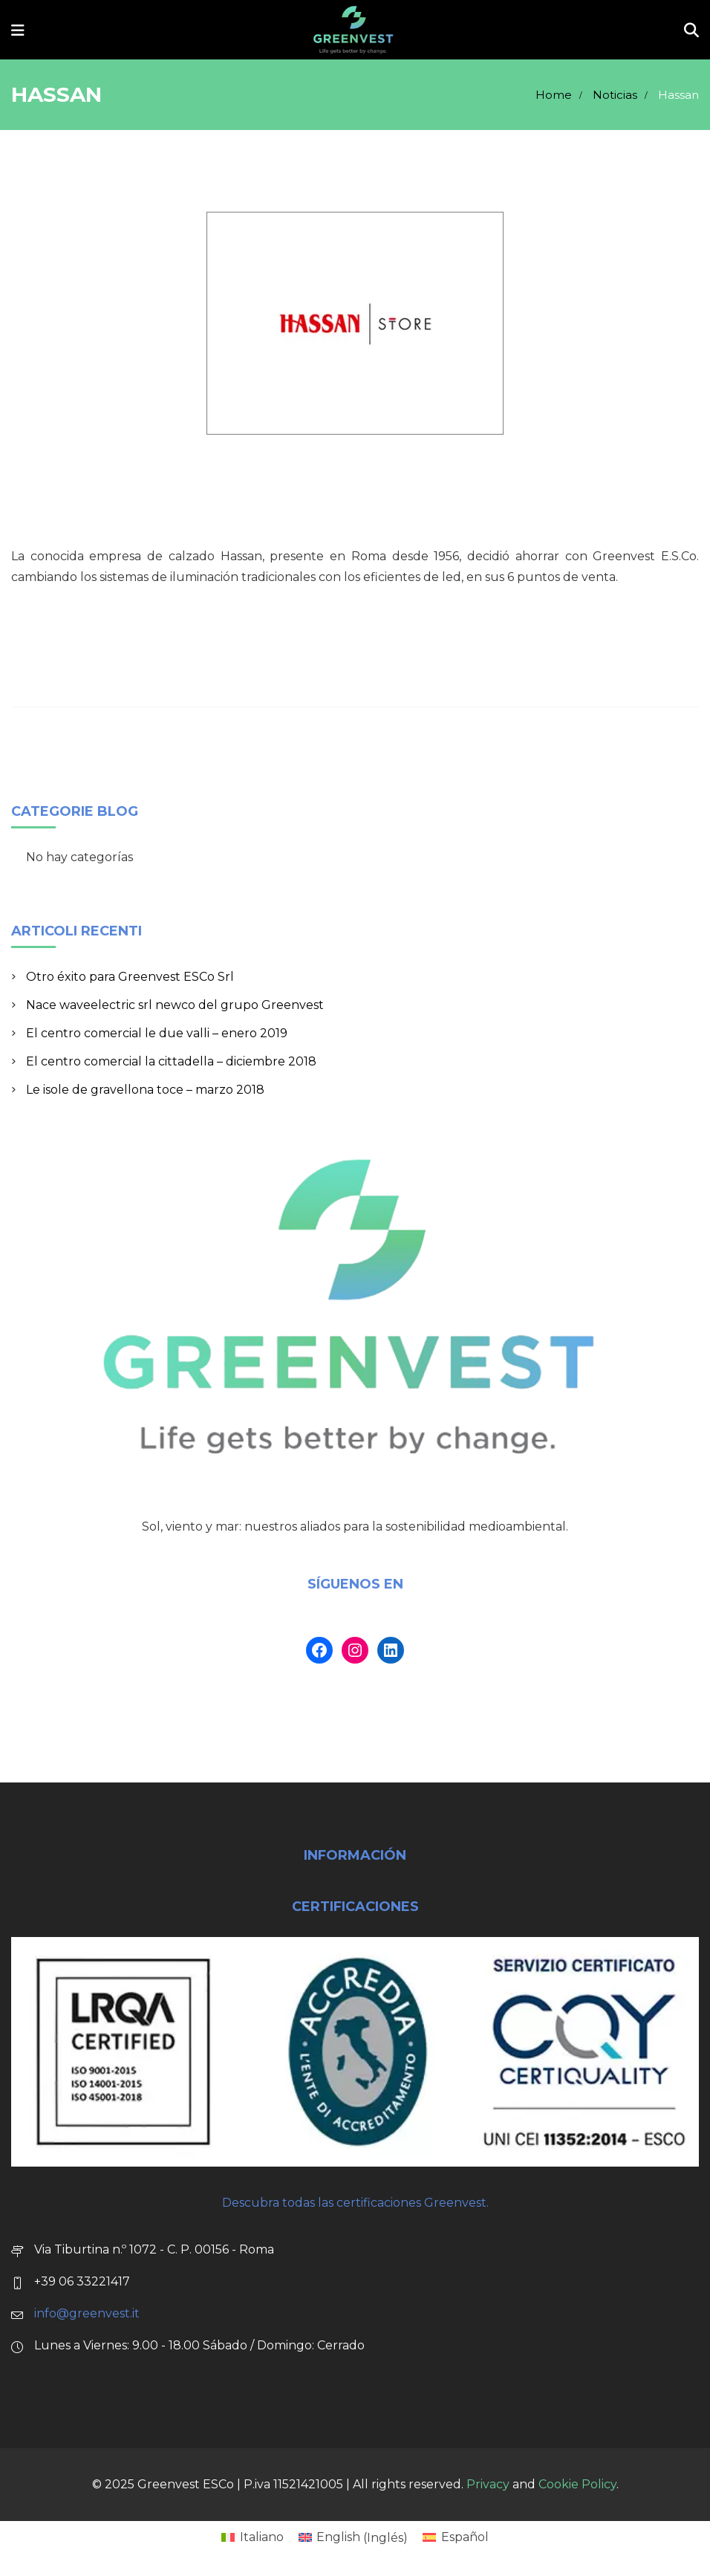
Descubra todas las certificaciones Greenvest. (355, 2203)
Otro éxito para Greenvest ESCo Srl (130, 977)
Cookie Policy (577, 2484)
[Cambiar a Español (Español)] (455, 2538)
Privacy (487, 2484)
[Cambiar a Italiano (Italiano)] (252, 2538)
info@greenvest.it (87, 2313)
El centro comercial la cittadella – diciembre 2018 (171, 1061)
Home (553, 95)
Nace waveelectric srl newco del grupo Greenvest (175, 1005)
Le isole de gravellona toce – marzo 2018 (145, 1090)
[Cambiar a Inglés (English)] (353, 2538)
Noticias (615, 95)
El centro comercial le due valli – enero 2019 (156, 1033)
